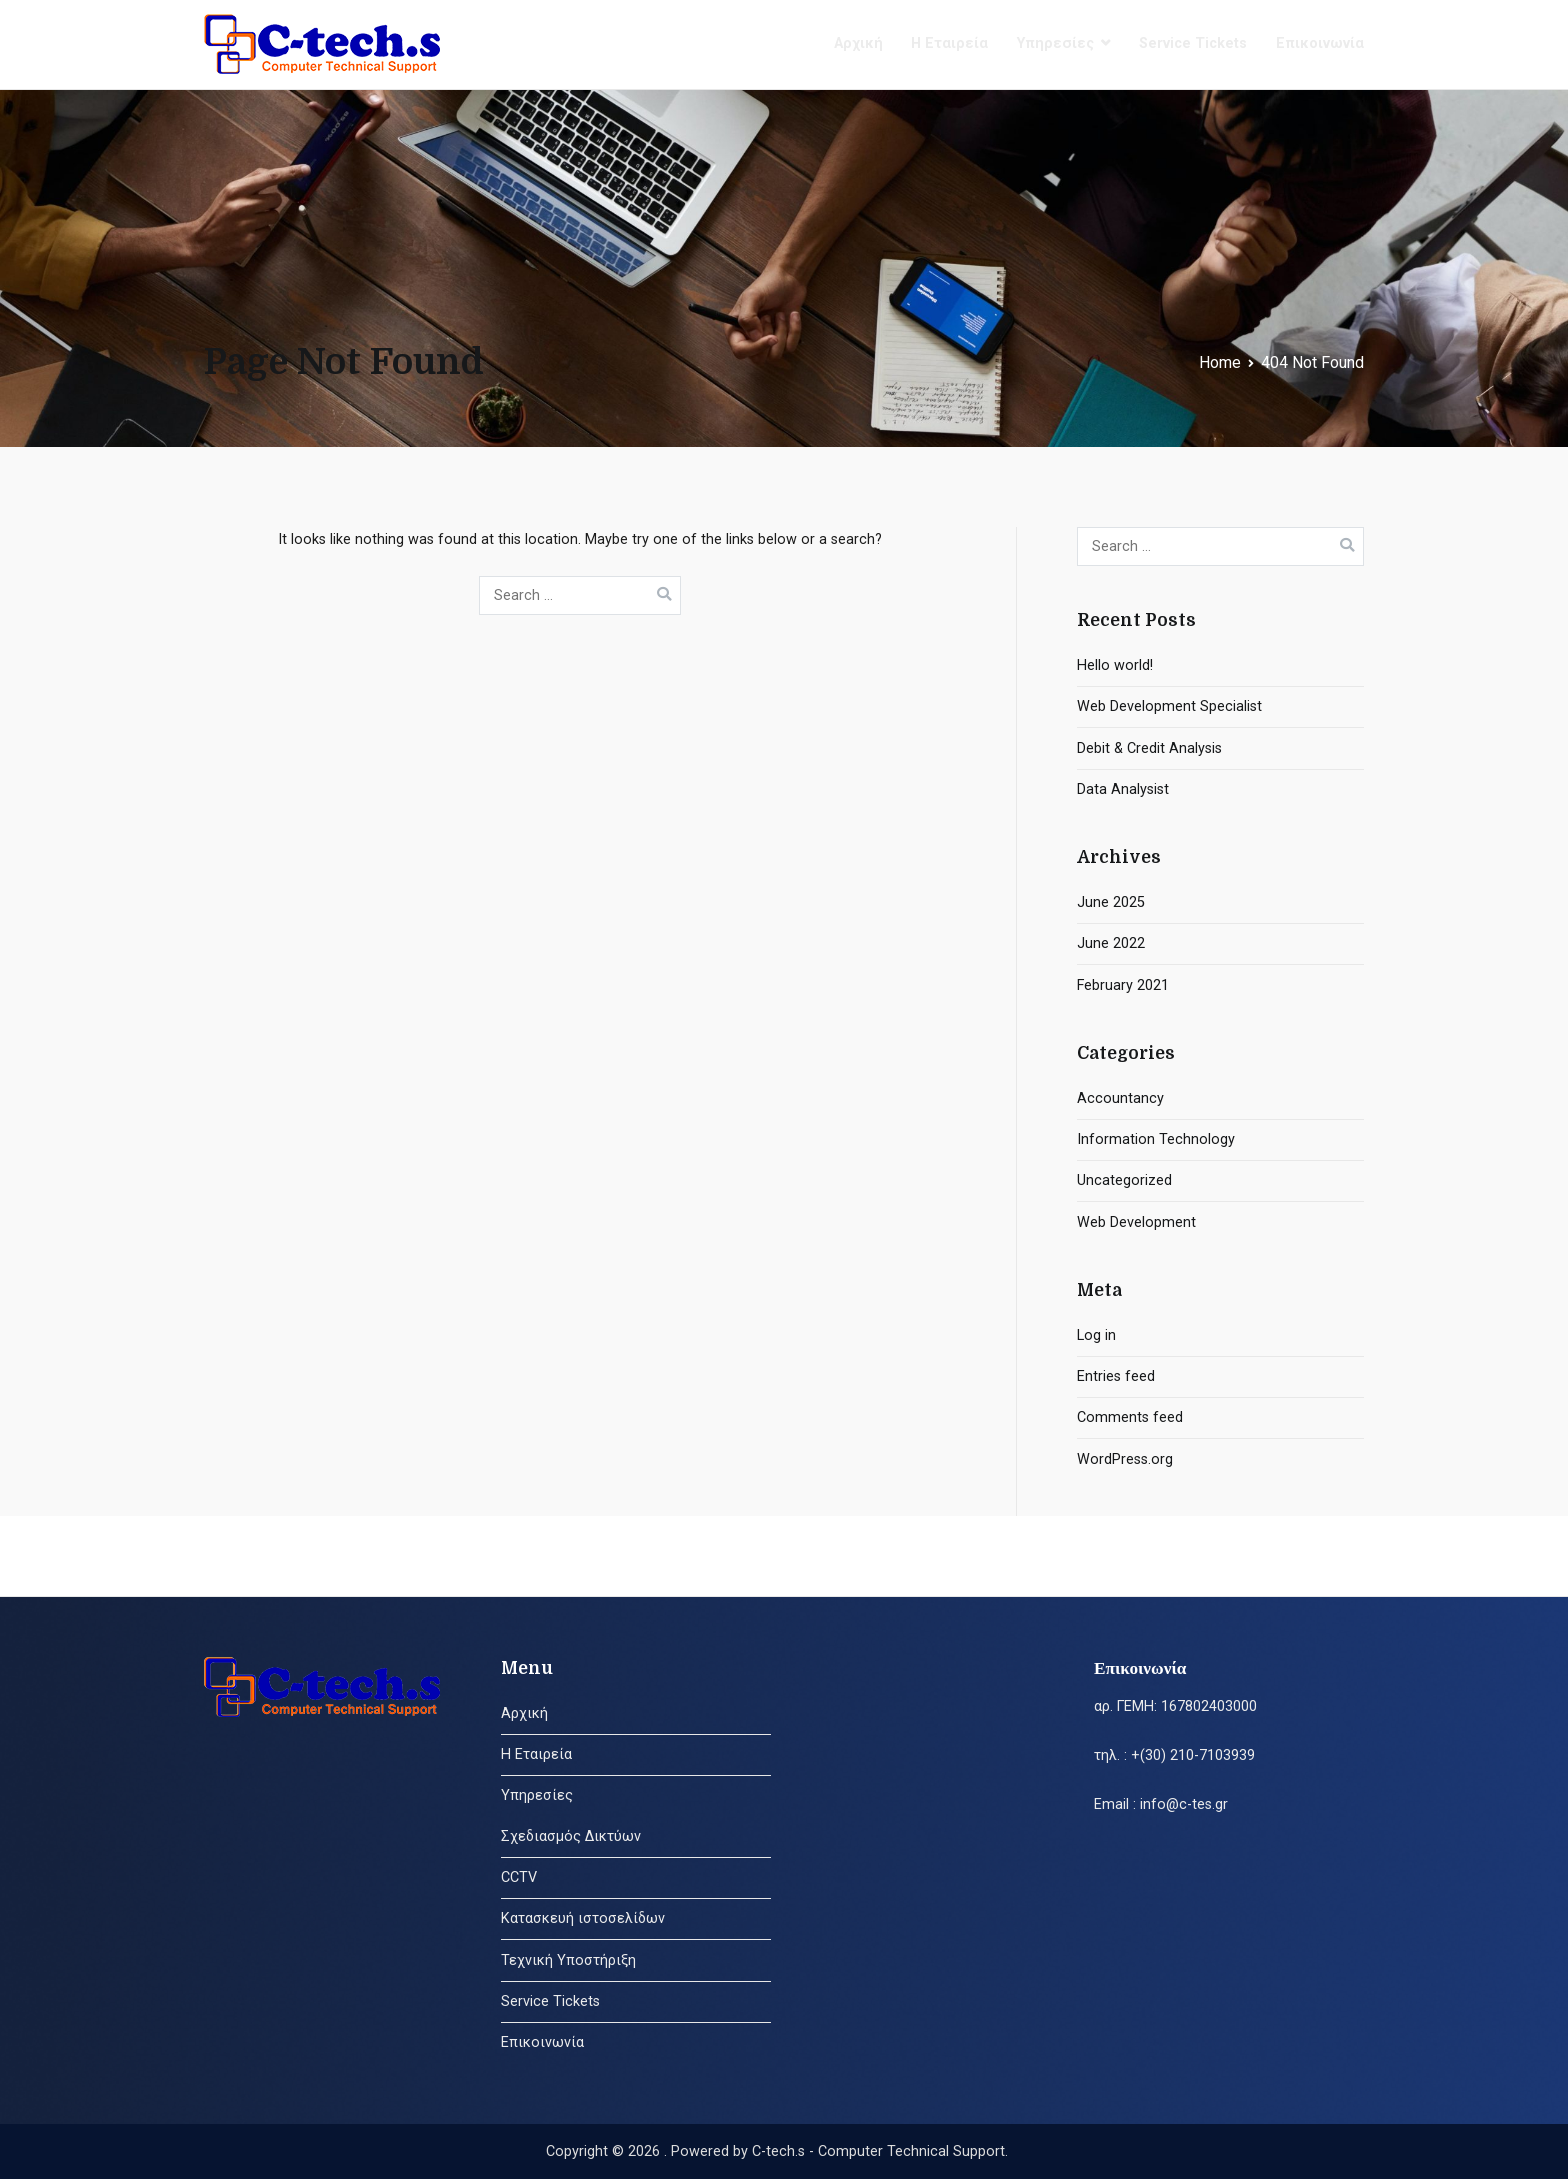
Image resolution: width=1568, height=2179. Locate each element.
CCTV (519, 1877)
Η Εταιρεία (949, 43)
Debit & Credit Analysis (1149, 748)
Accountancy (1120, 1098)
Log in (1096, 1335)
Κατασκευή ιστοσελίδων (583, 1918)
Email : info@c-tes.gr (1161, 1804)
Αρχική (858, 43)
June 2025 (1111, 902)
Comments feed (1130, 1417)
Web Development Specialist (1169, 706)
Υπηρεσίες (1055, 43)
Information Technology (1156, 1139)
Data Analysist (1123, 789)
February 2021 (1123, 985)
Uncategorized (1124, 1180)
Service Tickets (1193, 43)
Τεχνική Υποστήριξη (568, 1960)
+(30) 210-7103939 (1193, 1755)
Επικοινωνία (1320, 43)
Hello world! (1115, 665)
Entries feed (1116, 1376)
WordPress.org (1125, 1459)
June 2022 (1111, 943)
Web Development (1136, 1222)
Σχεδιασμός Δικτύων (571, 1836)
